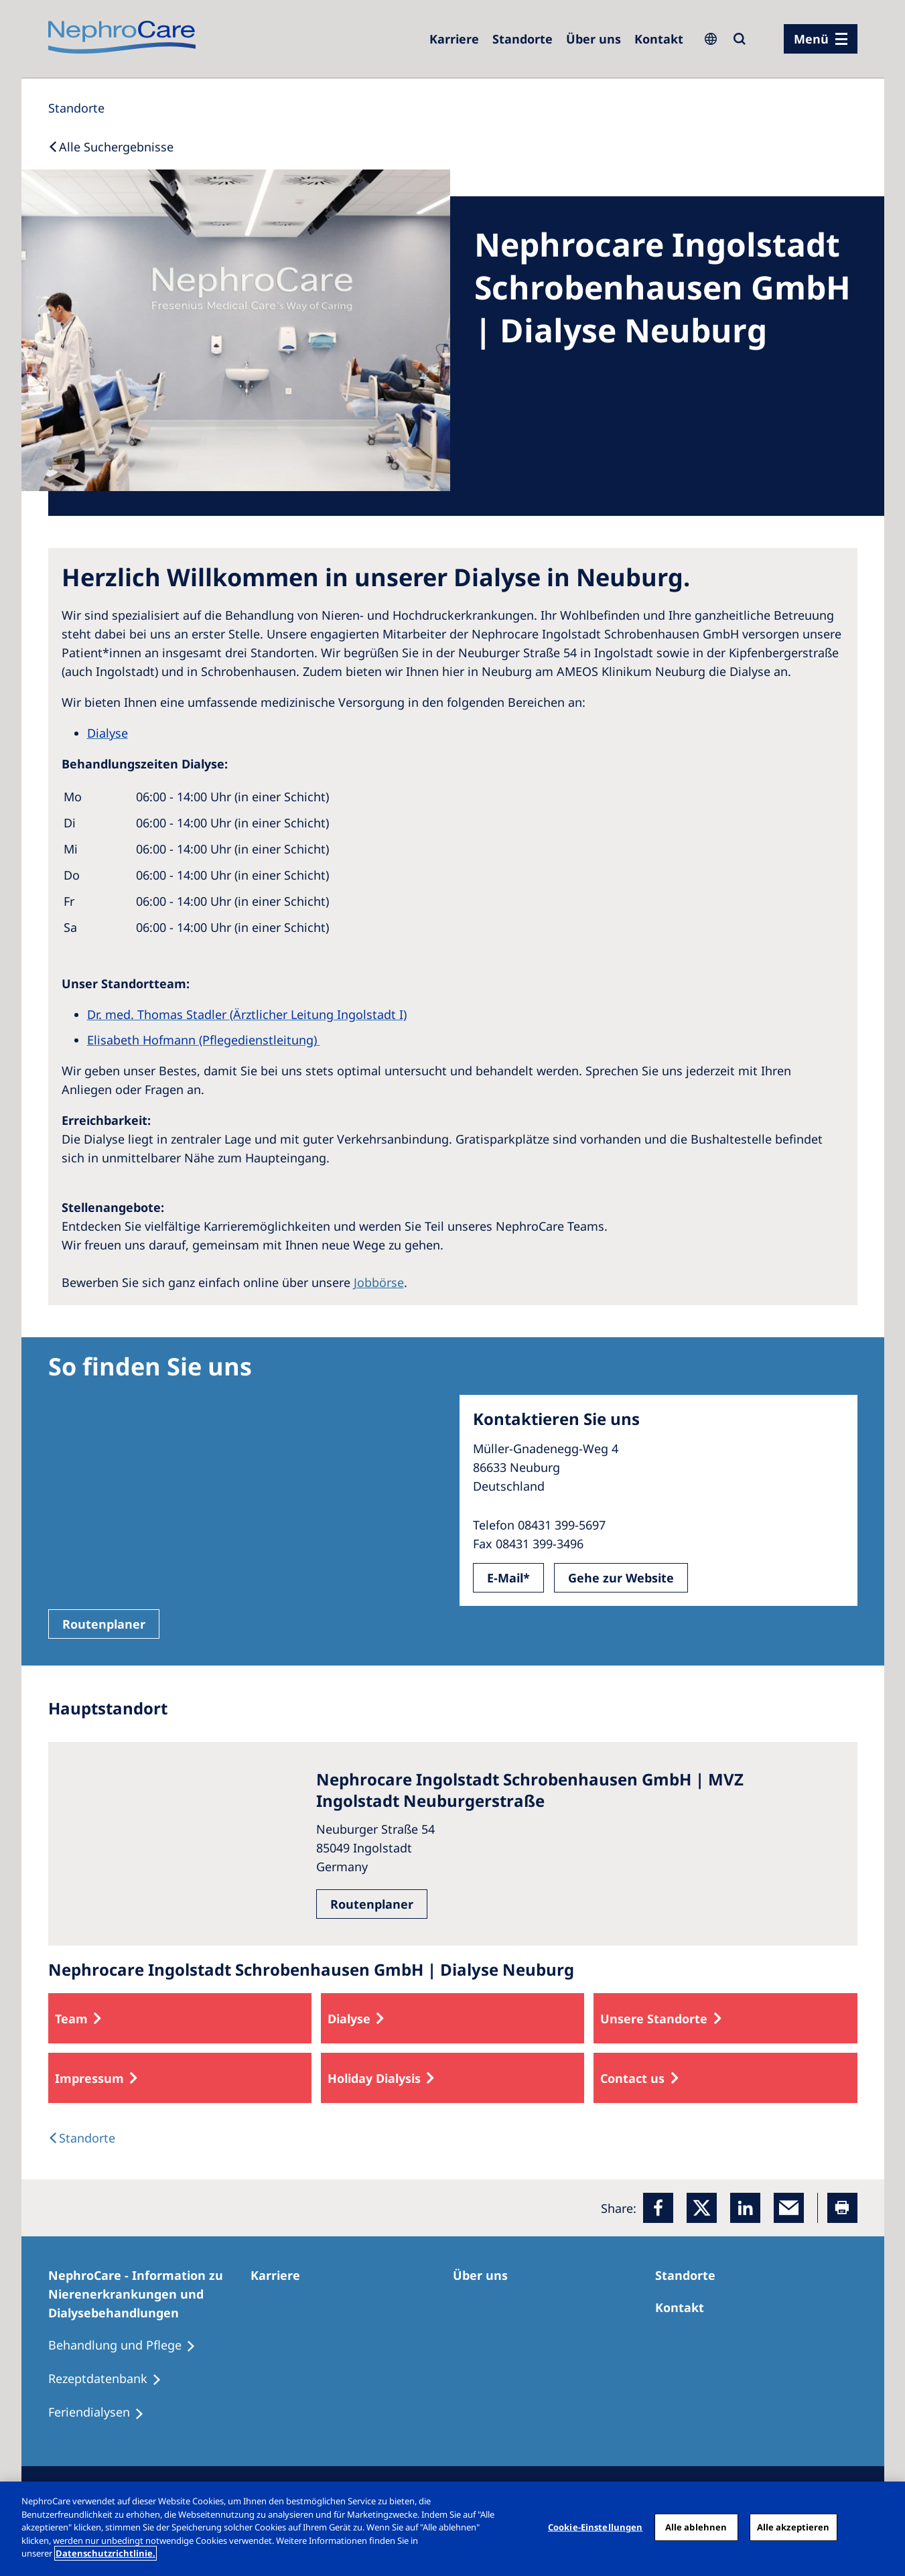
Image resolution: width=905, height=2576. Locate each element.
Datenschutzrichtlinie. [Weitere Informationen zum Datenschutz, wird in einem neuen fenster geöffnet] (105, 2553)
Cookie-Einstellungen (595, 2526)
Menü (811, 39)
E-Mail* (508, 1578)
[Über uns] (593, 38)
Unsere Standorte (653, 2019)
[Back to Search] (110, 146)
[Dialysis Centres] (81, 2137)
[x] (702, 2208)
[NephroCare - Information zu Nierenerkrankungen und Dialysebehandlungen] (149, 2294)
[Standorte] (76, 107)
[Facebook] (658, 2208)
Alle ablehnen (696, 2526)
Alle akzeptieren (793, 2526)
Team (71, 2019)
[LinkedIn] (745, 2208)
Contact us (632, 2078)
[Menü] (820, 39)
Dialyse (349, 2019)
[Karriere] (454, 38)
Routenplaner (103, 1624)
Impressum (89, 2078)
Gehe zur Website (621, 1578)
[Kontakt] (659, 38)
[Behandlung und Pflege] (128, 2345)
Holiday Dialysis (374, 2078)
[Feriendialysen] (102, 2412)
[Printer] (842, 2208)
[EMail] (789, 2208)
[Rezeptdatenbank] (110, 2379)
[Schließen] (883, 2527)
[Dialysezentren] (522, 38)
